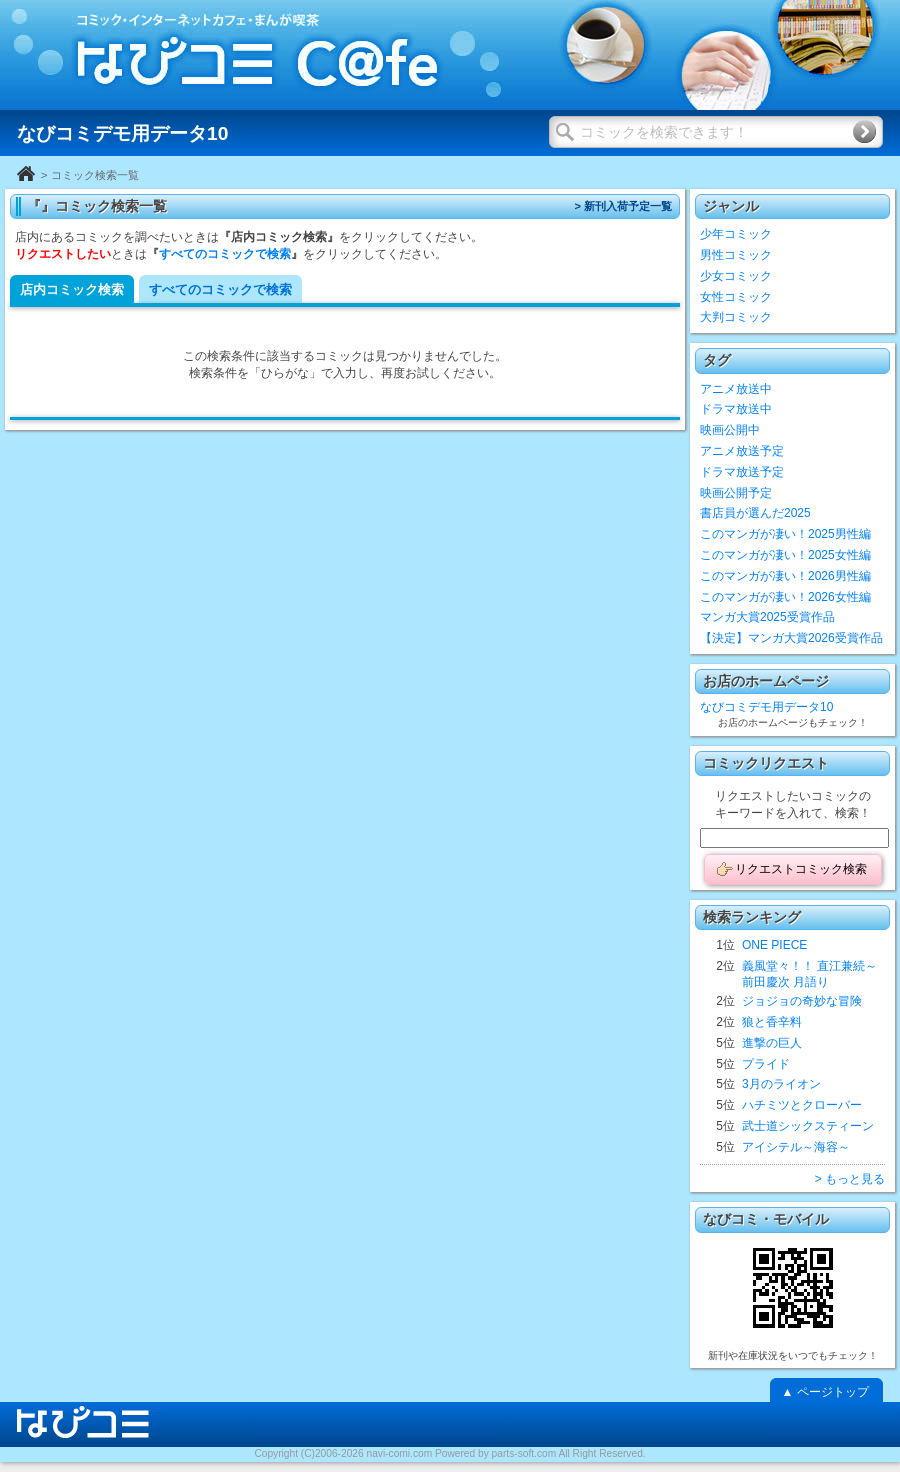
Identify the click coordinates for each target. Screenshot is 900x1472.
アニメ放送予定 (742, 451)
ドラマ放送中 (736, 409)
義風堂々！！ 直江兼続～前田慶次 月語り (809, 974)
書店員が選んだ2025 (755, 513)
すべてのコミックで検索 (225, 254)
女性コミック (736, 297)
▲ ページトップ (824, 1392)
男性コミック (736, 255)
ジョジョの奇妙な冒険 (802, 1001)
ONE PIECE (774, 945)
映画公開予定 (736, 493)
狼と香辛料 (772, 1022)
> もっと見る (850, 1179)
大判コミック (736, 317)
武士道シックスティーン (808, 1126)
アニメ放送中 (736, 389)
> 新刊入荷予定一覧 (623, 206)
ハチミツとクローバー (802, 1105)
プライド (766, 1064)
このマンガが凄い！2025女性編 (785, 555)
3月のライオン (781, 1084)
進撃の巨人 (772, 1043)
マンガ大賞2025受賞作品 (767, 617)
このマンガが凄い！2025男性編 (785, 534)
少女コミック (736, 276)
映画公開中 (730, 430)
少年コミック (736, 234)
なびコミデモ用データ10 (766, 707)
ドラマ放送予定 (742, 472)
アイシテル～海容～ (796, 1147)
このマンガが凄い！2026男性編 (785, 576)
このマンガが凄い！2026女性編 (785, 597)
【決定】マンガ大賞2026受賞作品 (791, 638)
